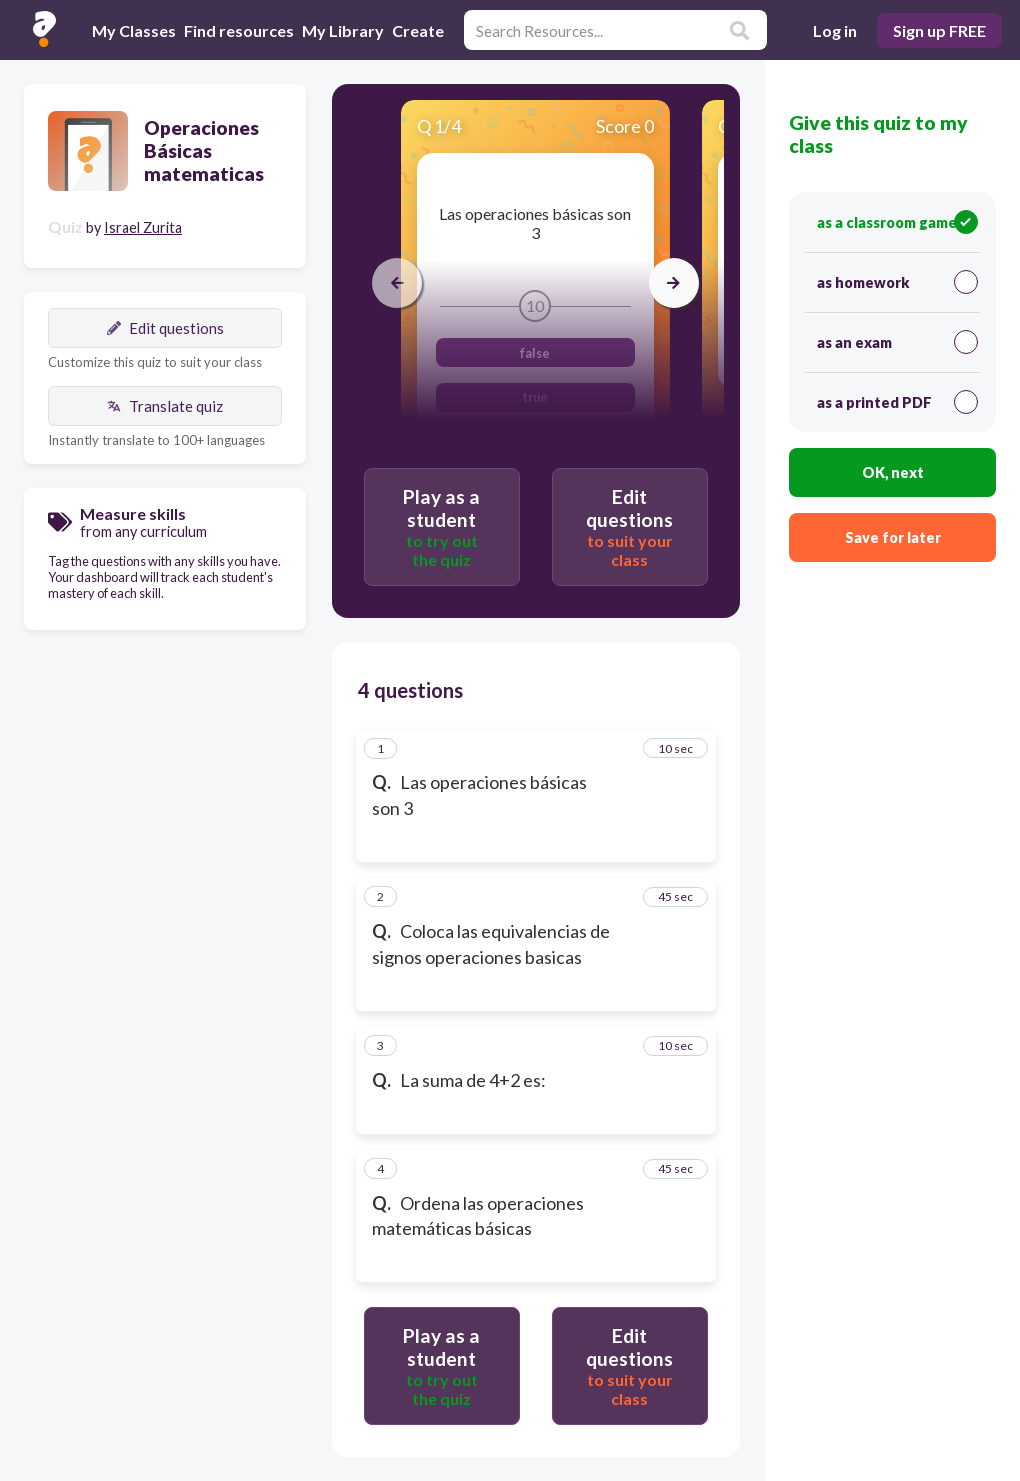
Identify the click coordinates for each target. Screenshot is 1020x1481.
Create (418, 30)
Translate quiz (165, 406)
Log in (835, 30)
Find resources (239, 30)
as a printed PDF (897, 402)
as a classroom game (897, 222)
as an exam (897, 342)
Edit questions (165, 328)
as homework (897, 282)
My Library (343, 30)
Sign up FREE (939, 30)
